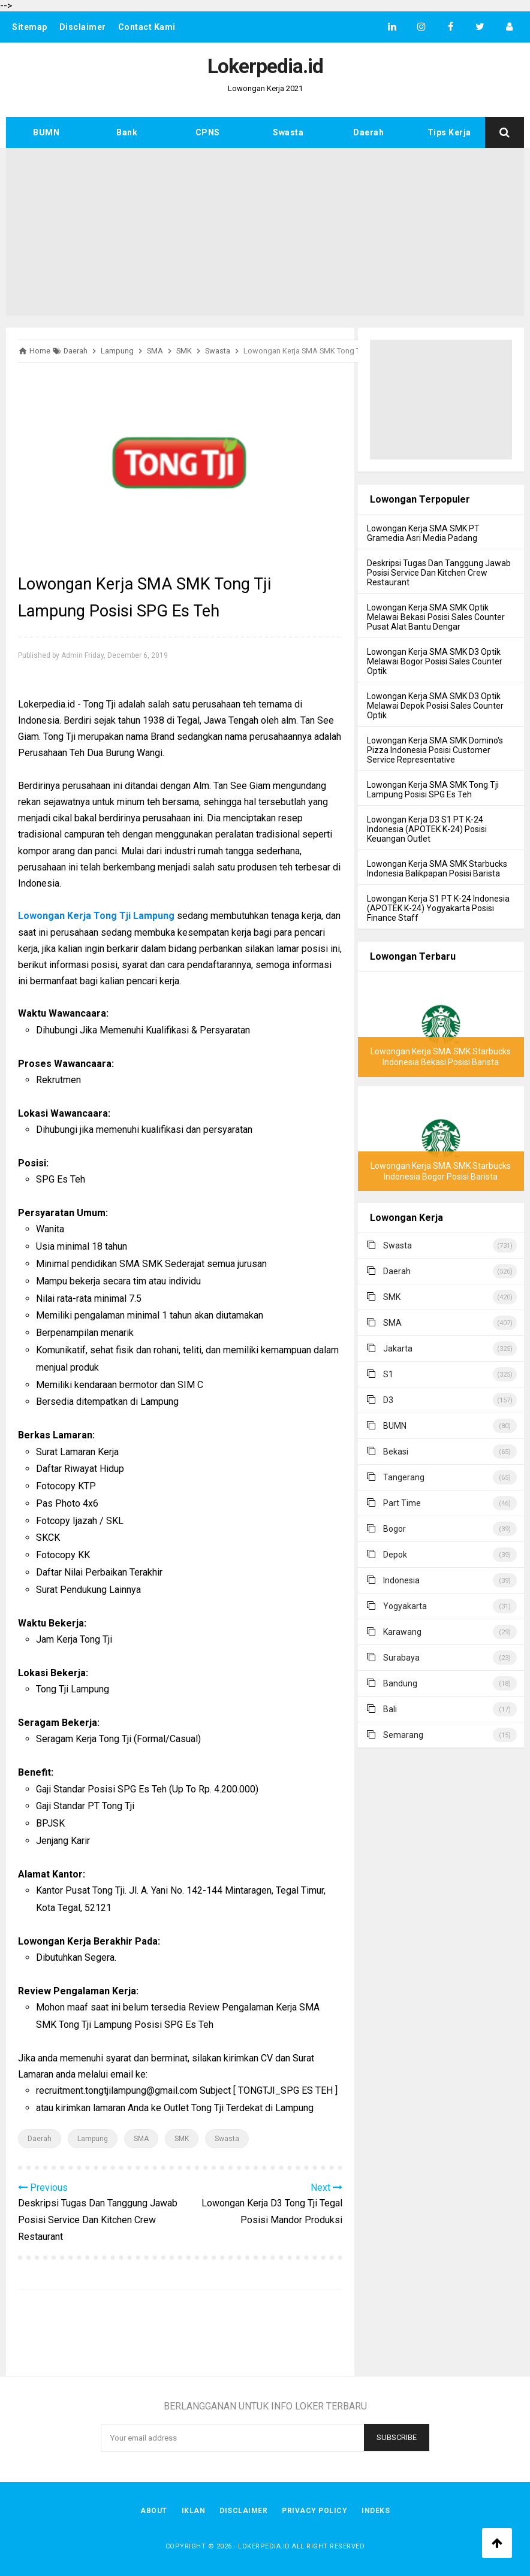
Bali (390, 1709)
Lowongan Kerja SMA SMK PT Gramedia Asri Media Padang (423, 533)
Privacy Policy (314, 2511)
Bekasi (395, 1451)
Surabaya (401, 1657)
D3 (388, 1400)
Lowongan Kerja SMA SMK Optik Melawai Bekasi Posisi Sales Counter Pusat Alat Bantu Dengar (436, 617)
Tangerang (403, 1477)
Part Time (402, 1503)
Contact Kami (147, 27)
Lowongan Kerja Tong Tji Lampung (96, 915)
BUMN (46, 132)
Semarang (403, 1735)
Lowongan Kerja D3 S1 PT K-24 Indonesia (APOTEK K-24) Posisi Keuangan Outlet (427, 829)
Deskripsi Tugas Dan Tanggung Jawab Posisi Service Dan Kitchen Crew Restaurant (439, 572)
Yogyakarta (405, 1606)
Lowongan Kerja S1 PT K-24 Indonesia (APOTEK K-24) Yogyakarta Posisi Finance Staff (438, 908)
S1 (388, 1374)
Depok (395, 1554)
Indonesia (401, 1580)
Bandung (400, 1683)
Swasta (288, 132)
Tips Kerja (449, 132)
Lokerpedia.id (264, 2546)
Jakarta (397, 1348)
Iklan (194, 2511)
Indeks (376, 2511)
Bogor (394, 1529)
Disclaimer (82, 27)
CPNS (207, 132)
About (153, 2511)
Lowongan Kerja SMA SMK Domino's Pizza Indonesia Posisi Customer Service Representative (435, 750)
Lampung (92, 2138)
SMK (181, 2138)
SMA (141, 2138)
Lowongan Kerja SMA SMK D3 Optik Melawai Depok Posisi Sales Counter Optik (435, 705)
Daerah (368, 132)
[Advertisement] (265, 232)
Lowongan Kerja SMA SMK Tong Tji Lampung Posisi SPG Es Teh (433, 789)
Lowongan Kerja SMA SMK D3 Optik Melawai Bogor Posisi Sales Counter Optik (434, 661)
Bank (126, 132)
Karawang (402, 1632)
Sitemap (29, 27)
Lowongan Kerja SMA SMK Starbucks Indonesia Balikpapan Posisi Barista (437, 868)
